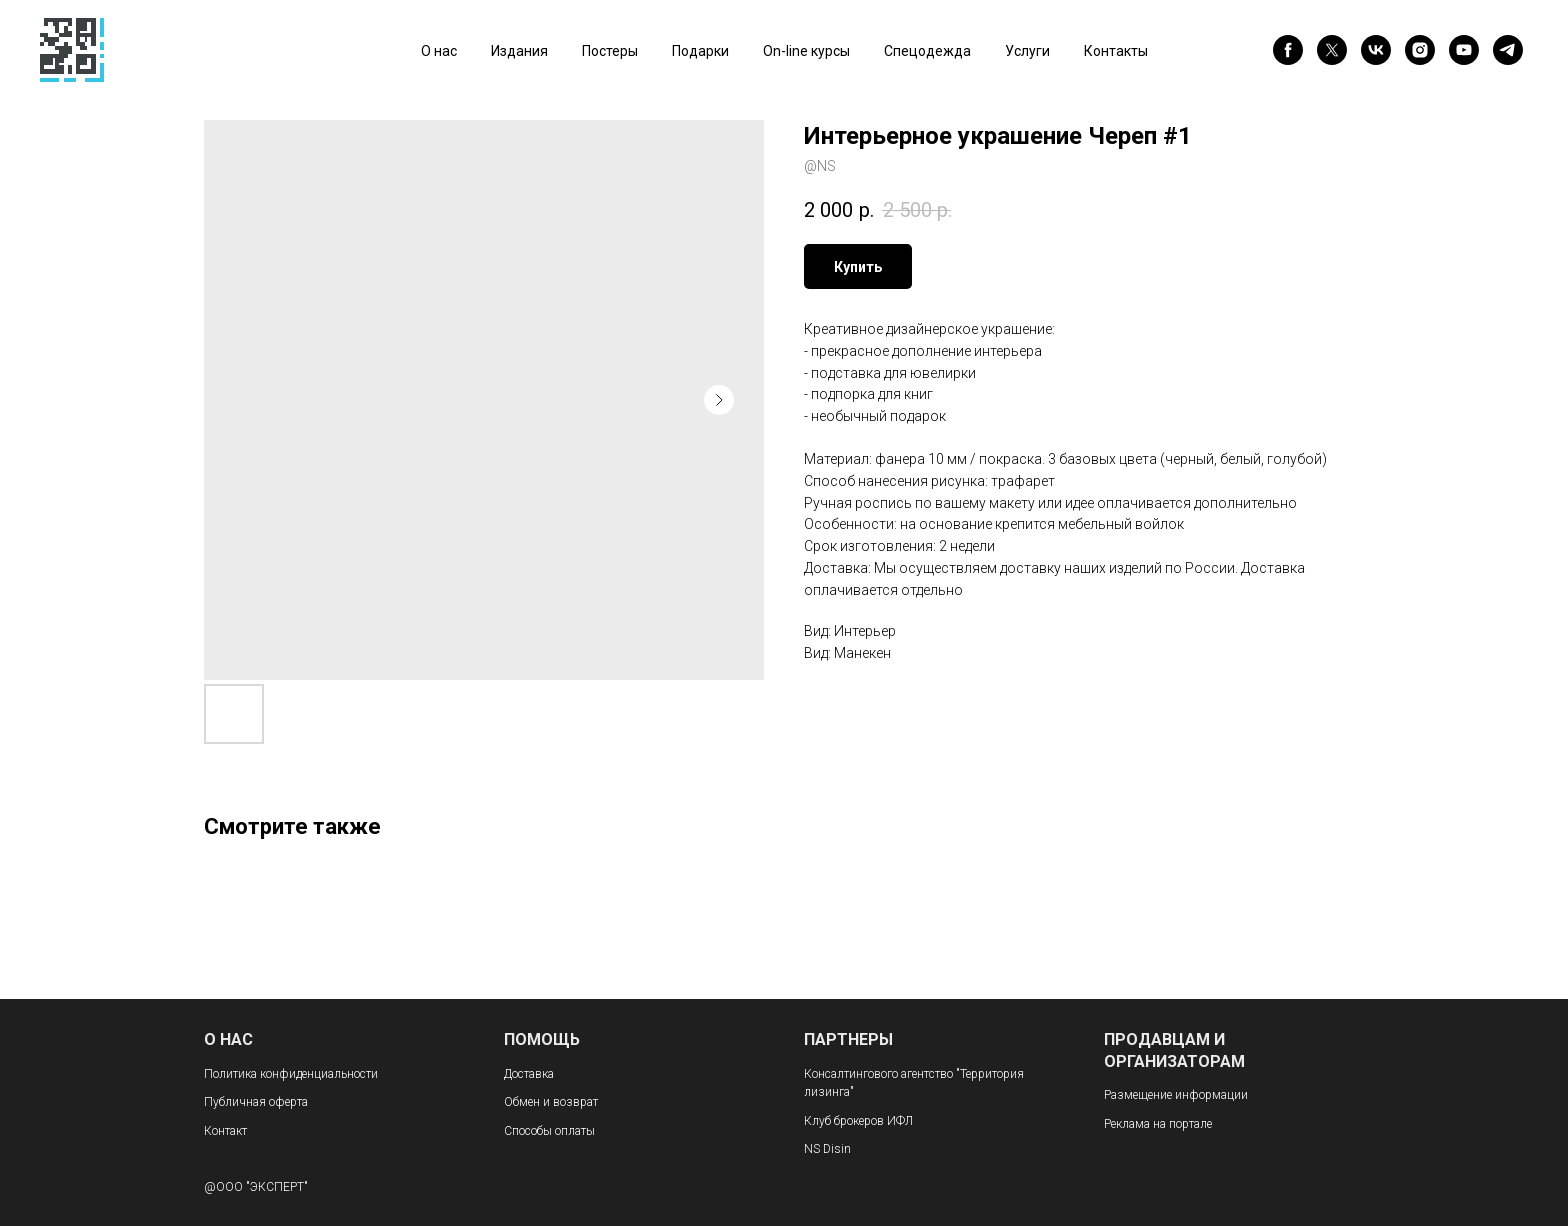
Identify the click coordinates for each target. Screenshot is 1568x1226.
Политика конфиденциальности (291, 1074)
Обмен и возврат (551, 1102)
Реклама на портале (1158, 1124)
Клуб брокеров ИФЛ (858, 1121)
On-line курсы (806, 51)
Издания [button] (519, 51)
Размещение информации (1176, 1095)
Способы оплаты (549, 1131)
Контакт (225, 1131)
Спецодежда (927, 51)
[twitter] (1332, 50)
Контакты (1116, 51)
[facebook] (1288, 50)
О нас (439, 51)
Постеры (610, 51)
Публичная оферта (256, 1102)
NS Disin (827, 1149)
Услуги (1027, 51)
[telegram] (1508, 50)
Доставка (529, 1074)
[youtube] (1464, 50)
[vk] (1376, 50)
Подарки (700, 51)
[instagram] (1420, 50)
